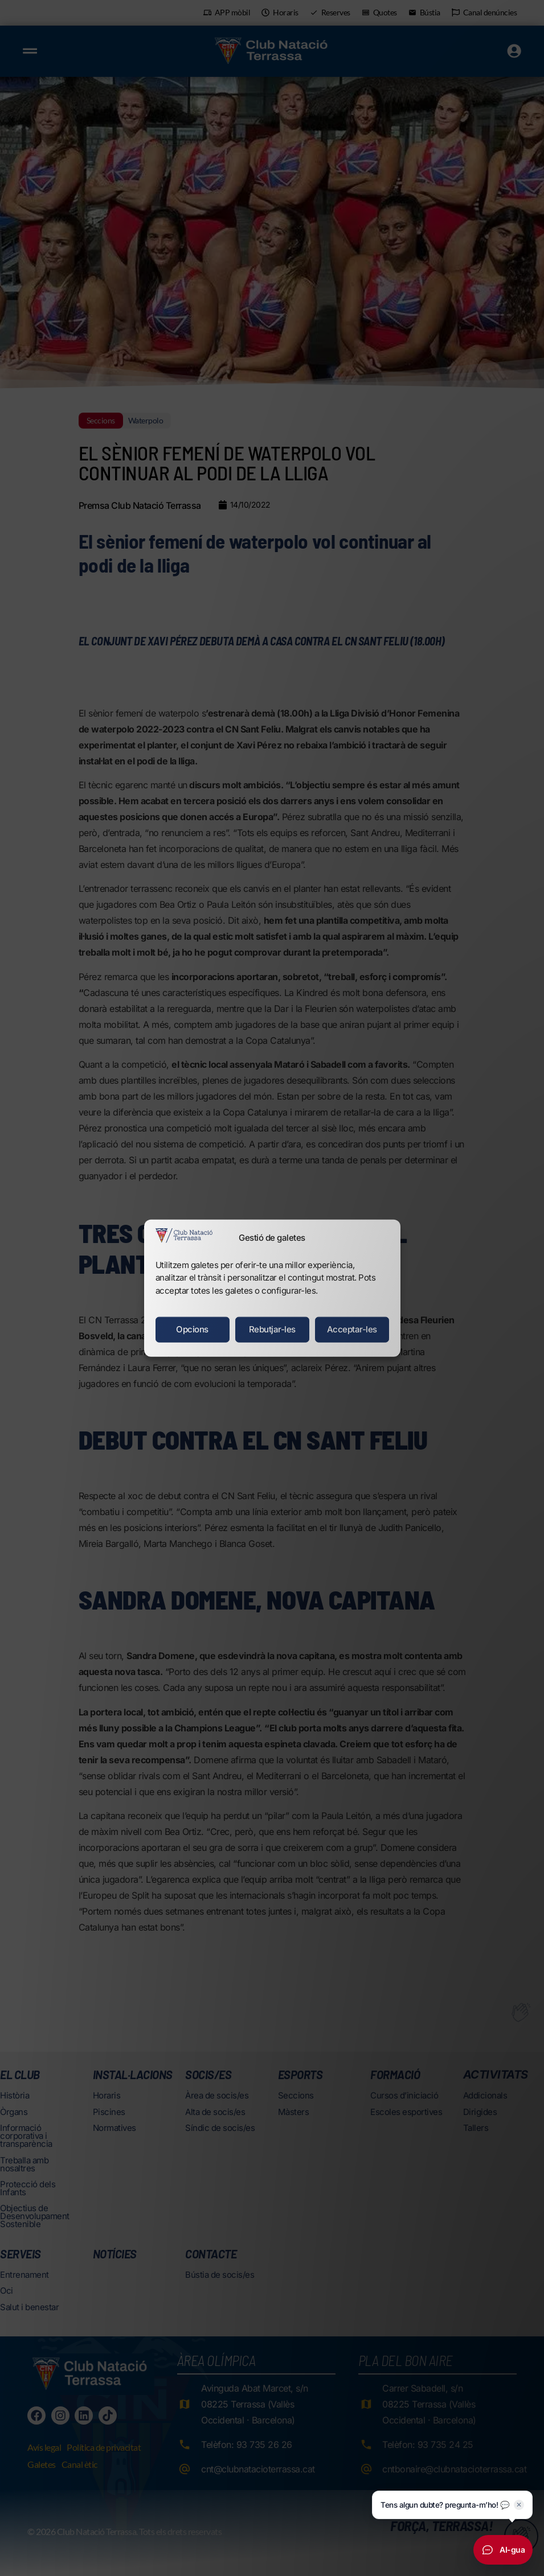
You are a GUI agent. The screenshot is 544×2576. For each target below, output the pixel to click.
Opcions (192, 1329)
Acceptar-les (352, 1329)
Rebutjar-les (272, 1329)
